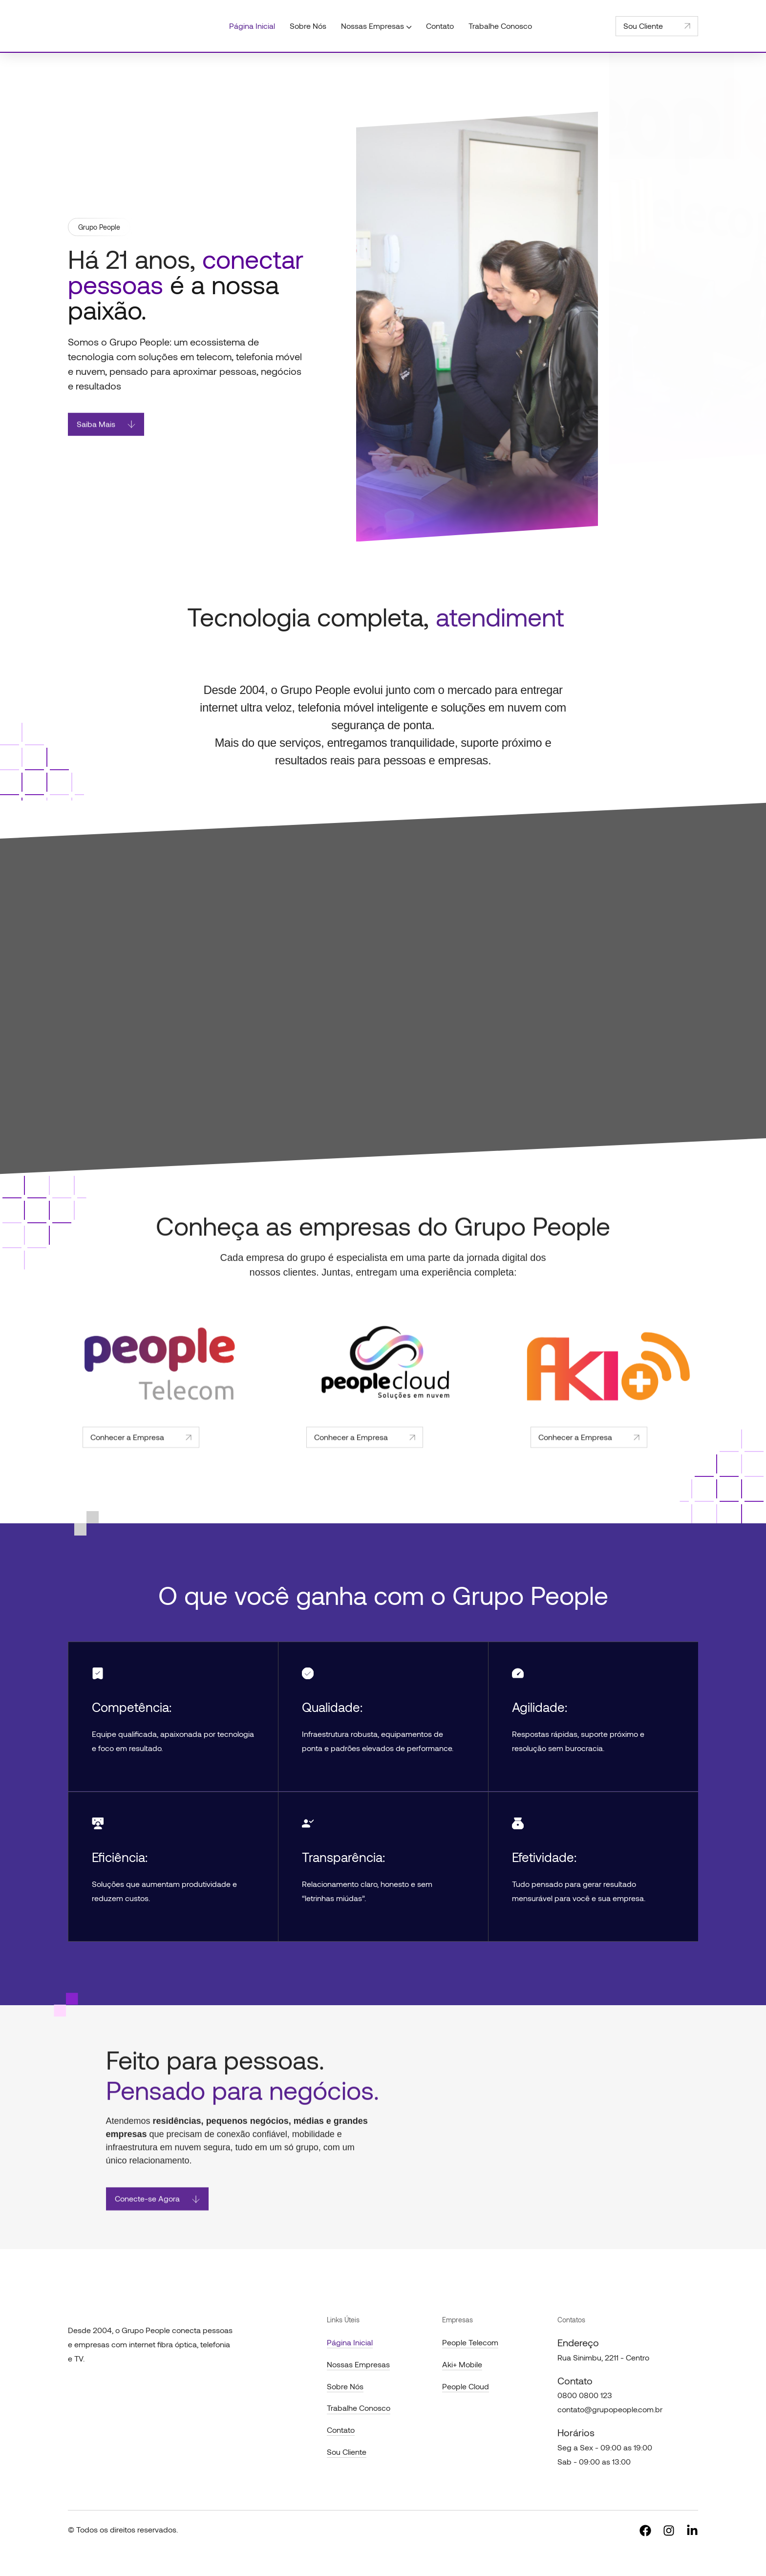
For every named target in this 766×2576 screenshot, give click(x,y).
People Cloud (465, 2386)
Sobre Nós (345, 2386)
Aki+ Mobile (462, 2364)
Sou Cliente (656, 25)
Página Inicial (350, 2342)
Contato (341, 2429)
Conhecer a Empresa (141, 1468)
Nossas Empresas (358, 2364)
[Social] (645, 2530)
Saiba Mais (106, 433)
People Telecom (470, 2342)
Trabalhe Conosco (358, 2407)
